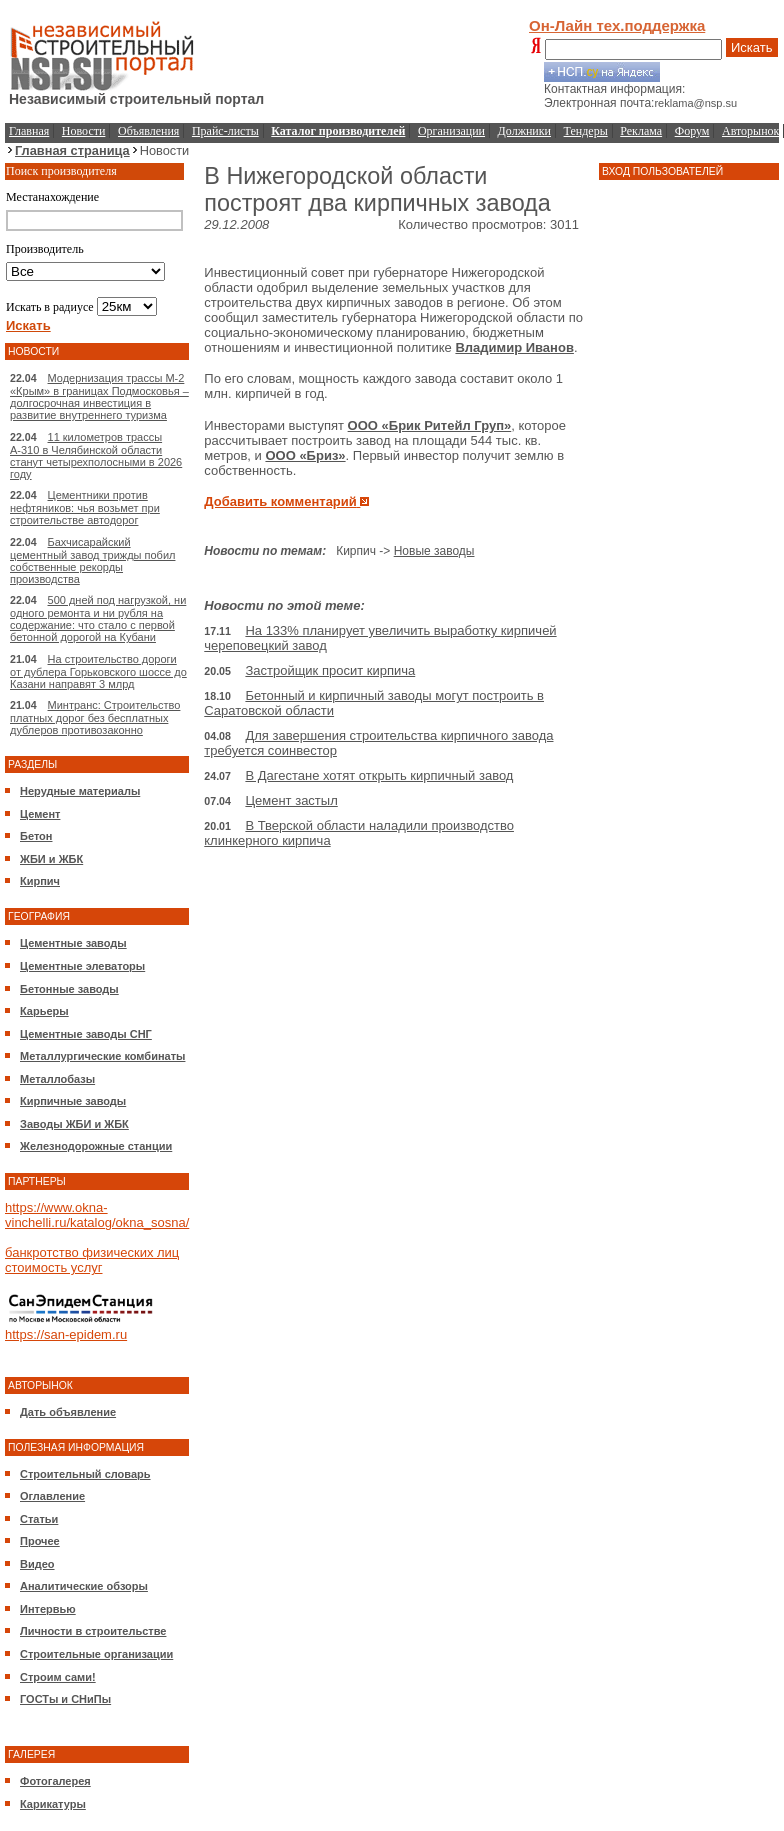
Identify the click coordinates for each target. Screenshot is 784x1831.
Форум (692, 131)
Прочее (40, 1541)
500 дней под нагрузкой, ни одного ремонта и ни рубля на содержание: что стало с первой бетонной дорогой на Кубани (98, 618)
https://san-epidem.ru (66, 1334)
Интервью (48, 1609)
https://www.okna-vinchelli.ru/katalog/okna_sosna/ (97, 1215)
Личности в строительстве (93, 1631)
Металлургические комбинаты (102, 1056)
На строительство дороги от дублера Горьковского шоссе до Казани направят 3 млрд (98, 671)
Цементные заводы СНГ (86, 1034)
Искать (752, 47)
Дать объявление (68, 1412)
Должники (524, 131)
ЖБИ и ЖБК (51, 859)
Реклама (641, 131)
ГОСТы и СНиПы (65, 1699)
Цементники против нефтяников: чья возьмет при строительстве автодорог (85, 507)
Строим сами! (58, 1677)
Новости (84, 131)
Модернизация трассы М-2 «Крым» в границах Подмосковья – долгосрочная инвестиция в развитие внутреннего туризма (99, 396)
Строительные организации (96, 1654)
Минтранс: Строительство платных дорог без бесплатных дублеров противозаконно (95, 717)
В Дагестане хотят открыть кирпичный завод (379, 775)
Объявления (148, 131)
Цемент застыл (291, 800)
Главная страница (72, 150)
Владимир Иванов (514, 347)
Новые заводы (434, 551)
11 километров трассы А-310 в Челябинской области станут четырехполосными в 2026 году (96, 455)
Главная (29, 131)
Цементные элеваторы (82, 966)
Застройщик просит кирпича (330, 670)
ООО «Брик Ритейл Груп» (430, 425)
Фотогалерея (55, 1781)
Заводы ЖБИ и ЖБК (74, 1124)
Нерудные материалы (80, 791)
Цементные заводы (73, 943)
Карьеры (44, 1011)
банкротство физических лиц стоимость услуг (92, 1260)
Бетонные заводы (69, 989)
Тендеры (586, 131)
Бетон (36, 836)
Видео (37, 1564)
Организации (451, 131)
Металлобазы (57, 1079)
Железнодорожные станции (96, 1146)
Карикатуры (53, 1804)
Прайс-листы (225, 131)
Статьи (39, 1519)
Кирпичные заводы (73, 1101)
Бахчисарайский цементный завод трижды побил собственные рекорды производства (92, 560)
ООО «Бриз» (305, 455)
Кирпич (40, 881)
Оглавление (52, 1496)
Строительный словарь (85, 1474)
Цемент (40, 814)
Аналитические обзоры (84, 1586)
